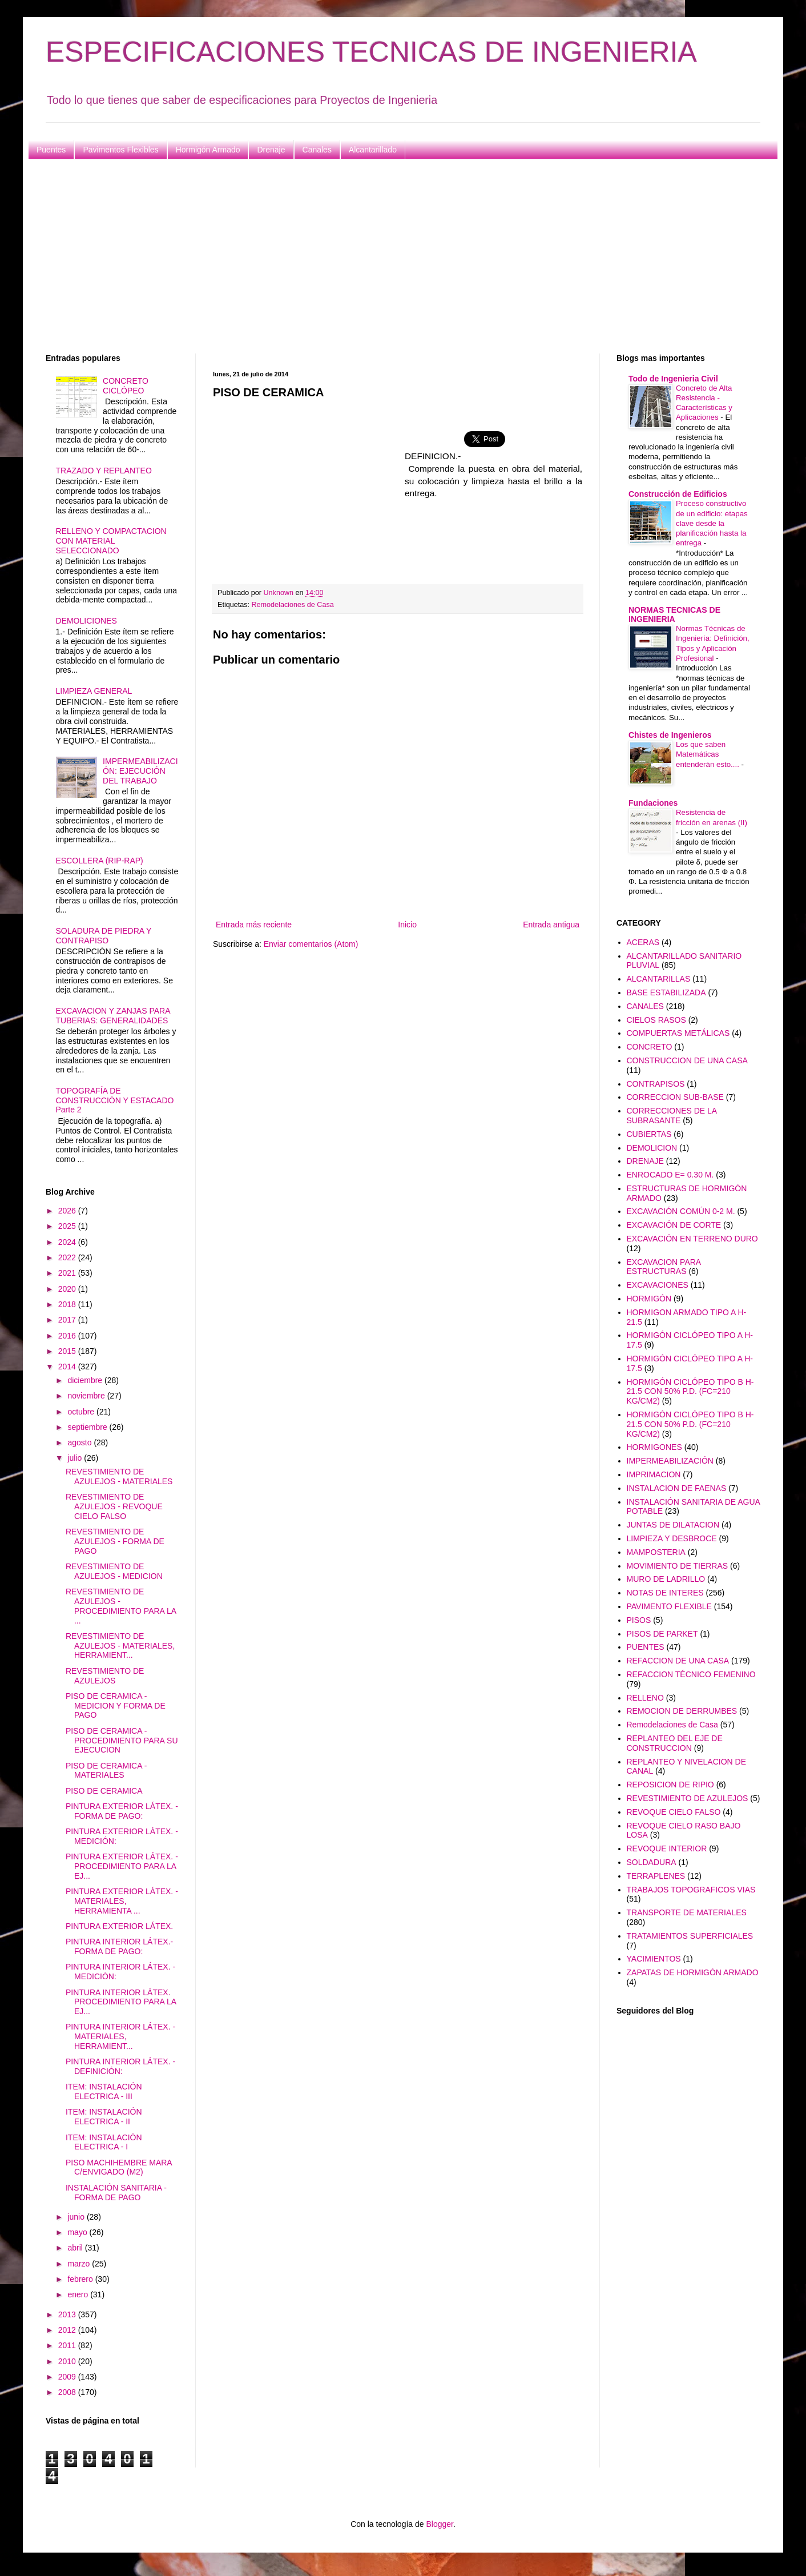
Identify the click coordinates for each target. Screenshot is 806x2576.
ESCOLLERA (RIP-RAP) (99, 860)
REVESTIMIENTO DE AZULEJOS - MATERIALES (119, 1476)
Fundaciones (653, 802)
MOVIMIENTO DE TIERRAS (677, 1565)
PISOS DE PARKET (662, 1633)
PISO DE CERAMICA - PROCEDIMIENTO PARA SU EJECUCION (122, 1740)
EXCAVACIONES (657, 1284)
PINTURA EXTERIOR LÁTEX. (119, 1926)
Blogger (439, 2524)
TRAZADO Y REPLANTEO (104, 470)
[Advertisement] (388, 256)
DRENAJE (645, 1161)
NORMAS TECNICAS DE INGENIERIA (674, 614)
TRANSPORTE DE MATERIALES (687, 1912)
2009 (68, 2376)
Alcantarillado (373, 149)
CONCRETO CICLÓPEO (125, 385)
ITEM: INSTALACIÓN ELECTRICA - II (104, 2116)
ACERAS (643, 942)
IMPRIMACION (654, 1474)
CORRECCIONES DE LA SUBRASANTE (672, 1115)
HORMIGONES (654, 1447)
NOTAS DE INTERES (665, 1592)
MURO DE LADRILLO (666, 1579)
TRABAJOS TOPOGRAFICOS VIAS (691, 1889)
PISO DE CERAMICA (104, 1790)
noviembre (87, 1395)
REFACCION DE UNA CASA (678, 1660)
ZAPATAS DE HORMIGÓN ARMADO (693, 1972)
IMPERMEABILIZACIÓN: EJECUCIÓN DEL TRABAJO (140, 771)
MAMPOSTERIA (656, 1552)
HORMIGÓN (649, 1298)
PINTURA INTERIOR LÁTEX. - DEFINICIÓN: (120, 2066)
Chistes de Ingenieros (669, 735)
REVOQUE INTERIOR (667, 1848)
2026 (68, 1210)
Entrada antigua (551, 924)
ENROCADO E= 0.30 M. (670, 1174)
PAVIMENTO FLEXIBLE (669, 1606)
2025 (68, 1226)
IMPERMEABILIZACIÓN (670, 1460)
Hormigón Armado (208, 149)
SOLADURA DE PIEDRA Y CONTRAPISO (104, 935)
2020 (68, 1288)
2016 (68, 1335)
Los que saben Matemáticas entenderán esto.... (708, 754)
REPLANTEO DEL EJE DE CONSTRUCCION (675, 1743)
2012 (68, 2329)
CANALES (645, 1006)
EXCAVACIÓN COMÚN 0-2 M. (681, 1211)
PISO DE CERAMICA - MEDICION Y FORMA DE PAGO (116, 1705)
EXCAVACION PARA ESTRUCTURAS (664, 1266)
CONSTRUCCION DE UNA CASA (687, 1060)
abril (75, 2247)
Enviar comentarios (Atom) (311, 944)
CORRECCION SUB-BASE (675, 1097)
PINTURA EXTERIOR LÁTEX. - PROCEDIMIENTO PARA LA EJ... (122, 1866)
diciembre (85, 1380)
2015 (68, 1351)
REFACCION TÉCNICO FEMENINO (691, 1674)
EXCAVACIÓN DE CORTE (674, 1224)
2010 (68, 2361)
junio (76, 2216)
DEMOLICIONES (86, 620)
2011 (68, 2345)
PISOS (639, 1620)
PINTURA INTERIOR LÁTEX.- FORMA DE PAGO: (119, 1946)
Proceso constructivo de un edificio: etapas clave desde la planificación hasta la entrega (712, 523)
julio (75, 1457)
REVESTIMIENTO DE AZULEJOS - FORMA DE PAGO (115, 1541)
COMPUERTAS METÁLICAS (678, 1033)
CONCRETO (649, 1046)
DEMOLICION (652, 1147)
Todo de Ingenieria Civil (673, 378)
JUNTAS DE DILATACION (673, 1524)
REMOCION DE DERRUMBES (682, 1710)
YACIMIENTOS (654, 1958)
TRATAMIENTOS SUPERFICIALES (690, 1935)
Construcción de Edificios (677, 494)
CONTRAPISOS (656, 1083)
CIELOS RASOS (656, 1019)
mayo (78, 2232)
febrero (81, 2279)
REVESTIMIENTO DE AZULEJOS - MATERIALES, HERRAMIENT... (120, 1645)
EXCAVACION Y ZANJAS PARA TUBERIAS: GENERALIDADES (113, 1015)
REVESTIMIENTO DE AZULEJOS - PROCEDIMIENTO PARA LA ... (121, 1606)
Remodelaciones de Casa (293, 605)
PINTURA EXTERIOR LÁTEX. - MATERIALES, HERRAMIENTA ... (122, 1901)
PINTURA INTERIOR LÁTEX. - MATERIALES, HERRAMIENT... (120, 2036)
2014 (68, 1366)
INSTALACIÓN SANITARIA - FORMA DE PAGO (116, 2192)
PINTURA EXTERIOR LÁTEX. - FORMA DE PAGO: (122, 1811)
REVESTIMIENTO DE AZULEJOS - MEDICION (114, 1571)
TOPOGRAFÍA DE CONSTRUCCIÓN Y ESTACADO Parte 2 (115, 1100)
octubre (81, 1411)
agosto (80, 1442)
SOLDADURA (651, 1862)
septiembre (88, 1427)
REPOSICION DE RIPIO (670, 1784)
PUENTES (645, 1646)
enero (78, 2294)
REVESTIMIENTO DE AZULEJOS (105, 1675)
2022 (68, 1257)
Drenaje (271, 149)
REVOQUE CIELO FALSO (674, 1812)
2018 (68, 1304)
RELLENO (645, 1697)
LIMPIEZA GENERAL (94, 691)
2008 (68, 2392)
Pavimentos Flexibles (120, 149)
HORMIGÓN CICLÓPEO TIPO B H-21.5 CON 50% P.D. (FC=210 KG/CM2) (690, 1391)
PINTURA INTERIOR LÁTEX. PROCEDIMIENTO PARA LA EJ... (121, 2002)
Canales (317, 149)
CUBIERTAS (649, 1134)
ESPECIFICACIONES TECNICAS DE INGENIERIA (371, 52)
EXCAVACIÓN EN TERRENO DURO (692, 1238)
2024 (68, 1242)
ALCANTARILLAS (659, 978)
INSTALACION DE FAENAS (677, 1488)
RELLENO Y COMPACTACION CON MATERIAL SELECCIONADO (111, 541)
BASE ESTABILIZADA (666, 992)
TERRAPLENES (656, 1875)
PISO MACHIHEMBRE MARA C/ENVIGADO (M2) (119, 2167)
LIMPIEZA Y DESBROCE (672, 1538)
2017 (68, 1319)
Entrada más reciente (254, 924)
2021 (68, 1272)
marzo (79, 2263)
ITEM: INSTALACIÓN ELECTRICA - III (104, 2091)
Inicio (407, 924)
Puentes (51, 149)
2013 (68, 2314)
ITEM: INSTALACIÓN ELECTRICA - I (104, 2142)
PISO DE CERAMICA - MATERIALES (106, 1770)
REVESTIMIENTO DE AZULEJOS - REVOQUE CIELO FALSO (114, 1506)
